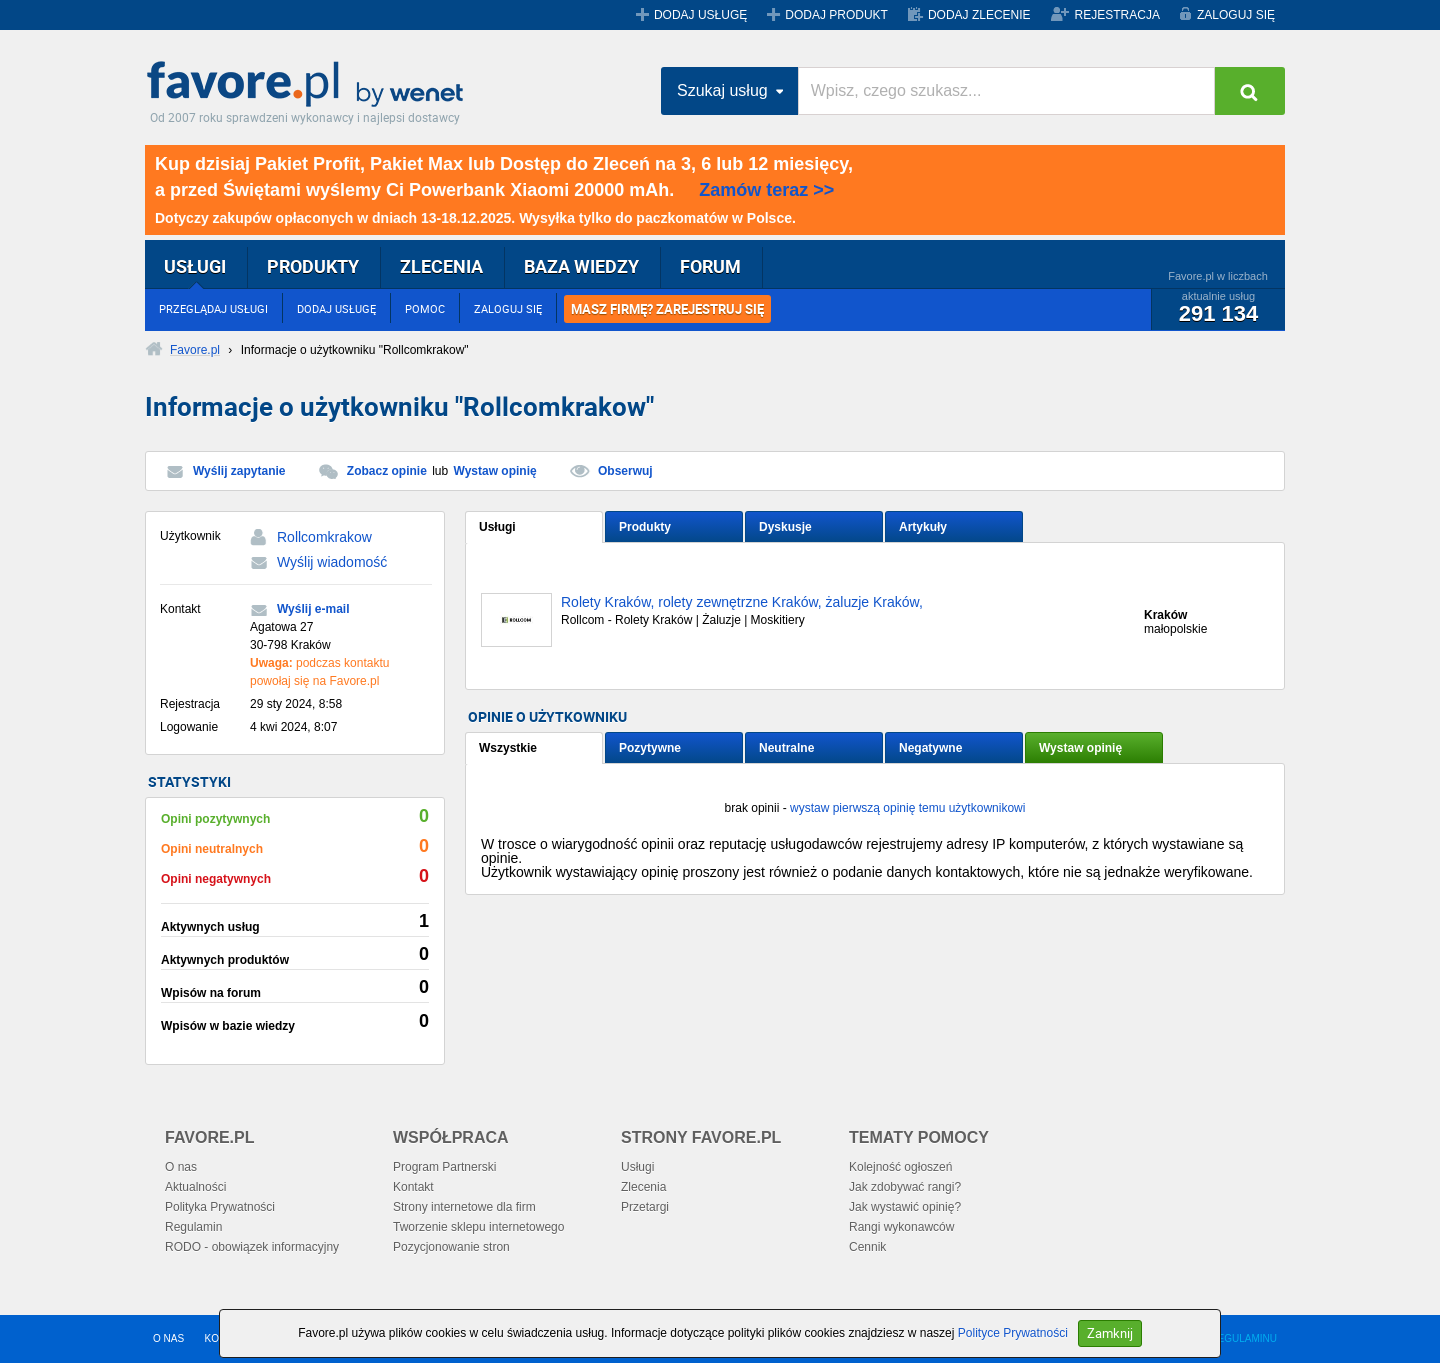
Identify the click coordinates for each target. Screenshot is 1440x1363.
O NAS (168, 1338)
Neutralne (786, 748)
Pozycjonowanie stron (451, 1247)
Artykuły (923, 527)
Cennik (867, 1247)
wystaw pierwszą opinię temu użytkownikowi (907, 808)
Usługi (497, 527)
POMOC (425, 308)
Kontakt (413, 1187)
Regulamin (193, 1227)
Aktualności (195, 1187)
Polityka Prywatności (220, 1207)
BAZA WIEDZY (581, 266)
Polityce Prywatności (1013, 1333)
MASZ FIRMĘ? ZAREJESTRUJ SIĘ (667, 309)
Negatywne (930, 748)
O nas (181, 1167)
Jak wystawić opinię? (905, 1207)
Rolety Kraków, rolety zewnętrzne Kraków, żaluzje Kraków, (742, 602)
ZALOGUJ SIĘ (1236, 15)
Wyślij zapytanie (239, 471)
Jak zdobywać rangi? (905, 1187)
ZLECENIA (441, 266)
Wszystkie (508, 748)
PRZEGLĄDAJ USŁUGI (213, 308)
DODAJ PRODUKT (836, 15)
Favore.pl (310, 85)
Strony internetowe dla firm (464, 1207)
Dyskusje (785, 527)
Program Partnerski (444, 1167)
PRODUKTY (313, 266)
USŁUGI (195, 266)
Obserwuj (625, 471)
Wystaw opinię (495, 471)
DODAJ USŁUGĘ (700, 15)
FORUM (710, 266)
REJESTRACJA (1117, 15)
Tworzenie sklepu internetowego (478, 1227)
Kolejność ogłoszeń (900, 1167)
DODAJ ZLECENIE (979, 15)
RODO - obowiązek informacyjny (252, 1247)
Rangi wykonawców (901, 1227)
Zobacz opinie (387, 471)
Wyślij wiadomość (332, 562)
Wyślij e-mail (313, 609)
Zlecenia (643, 1187)
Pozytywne (650, 748)
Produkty (645, 527)
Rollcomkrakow (324, 537)
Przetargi (645, 1207)
